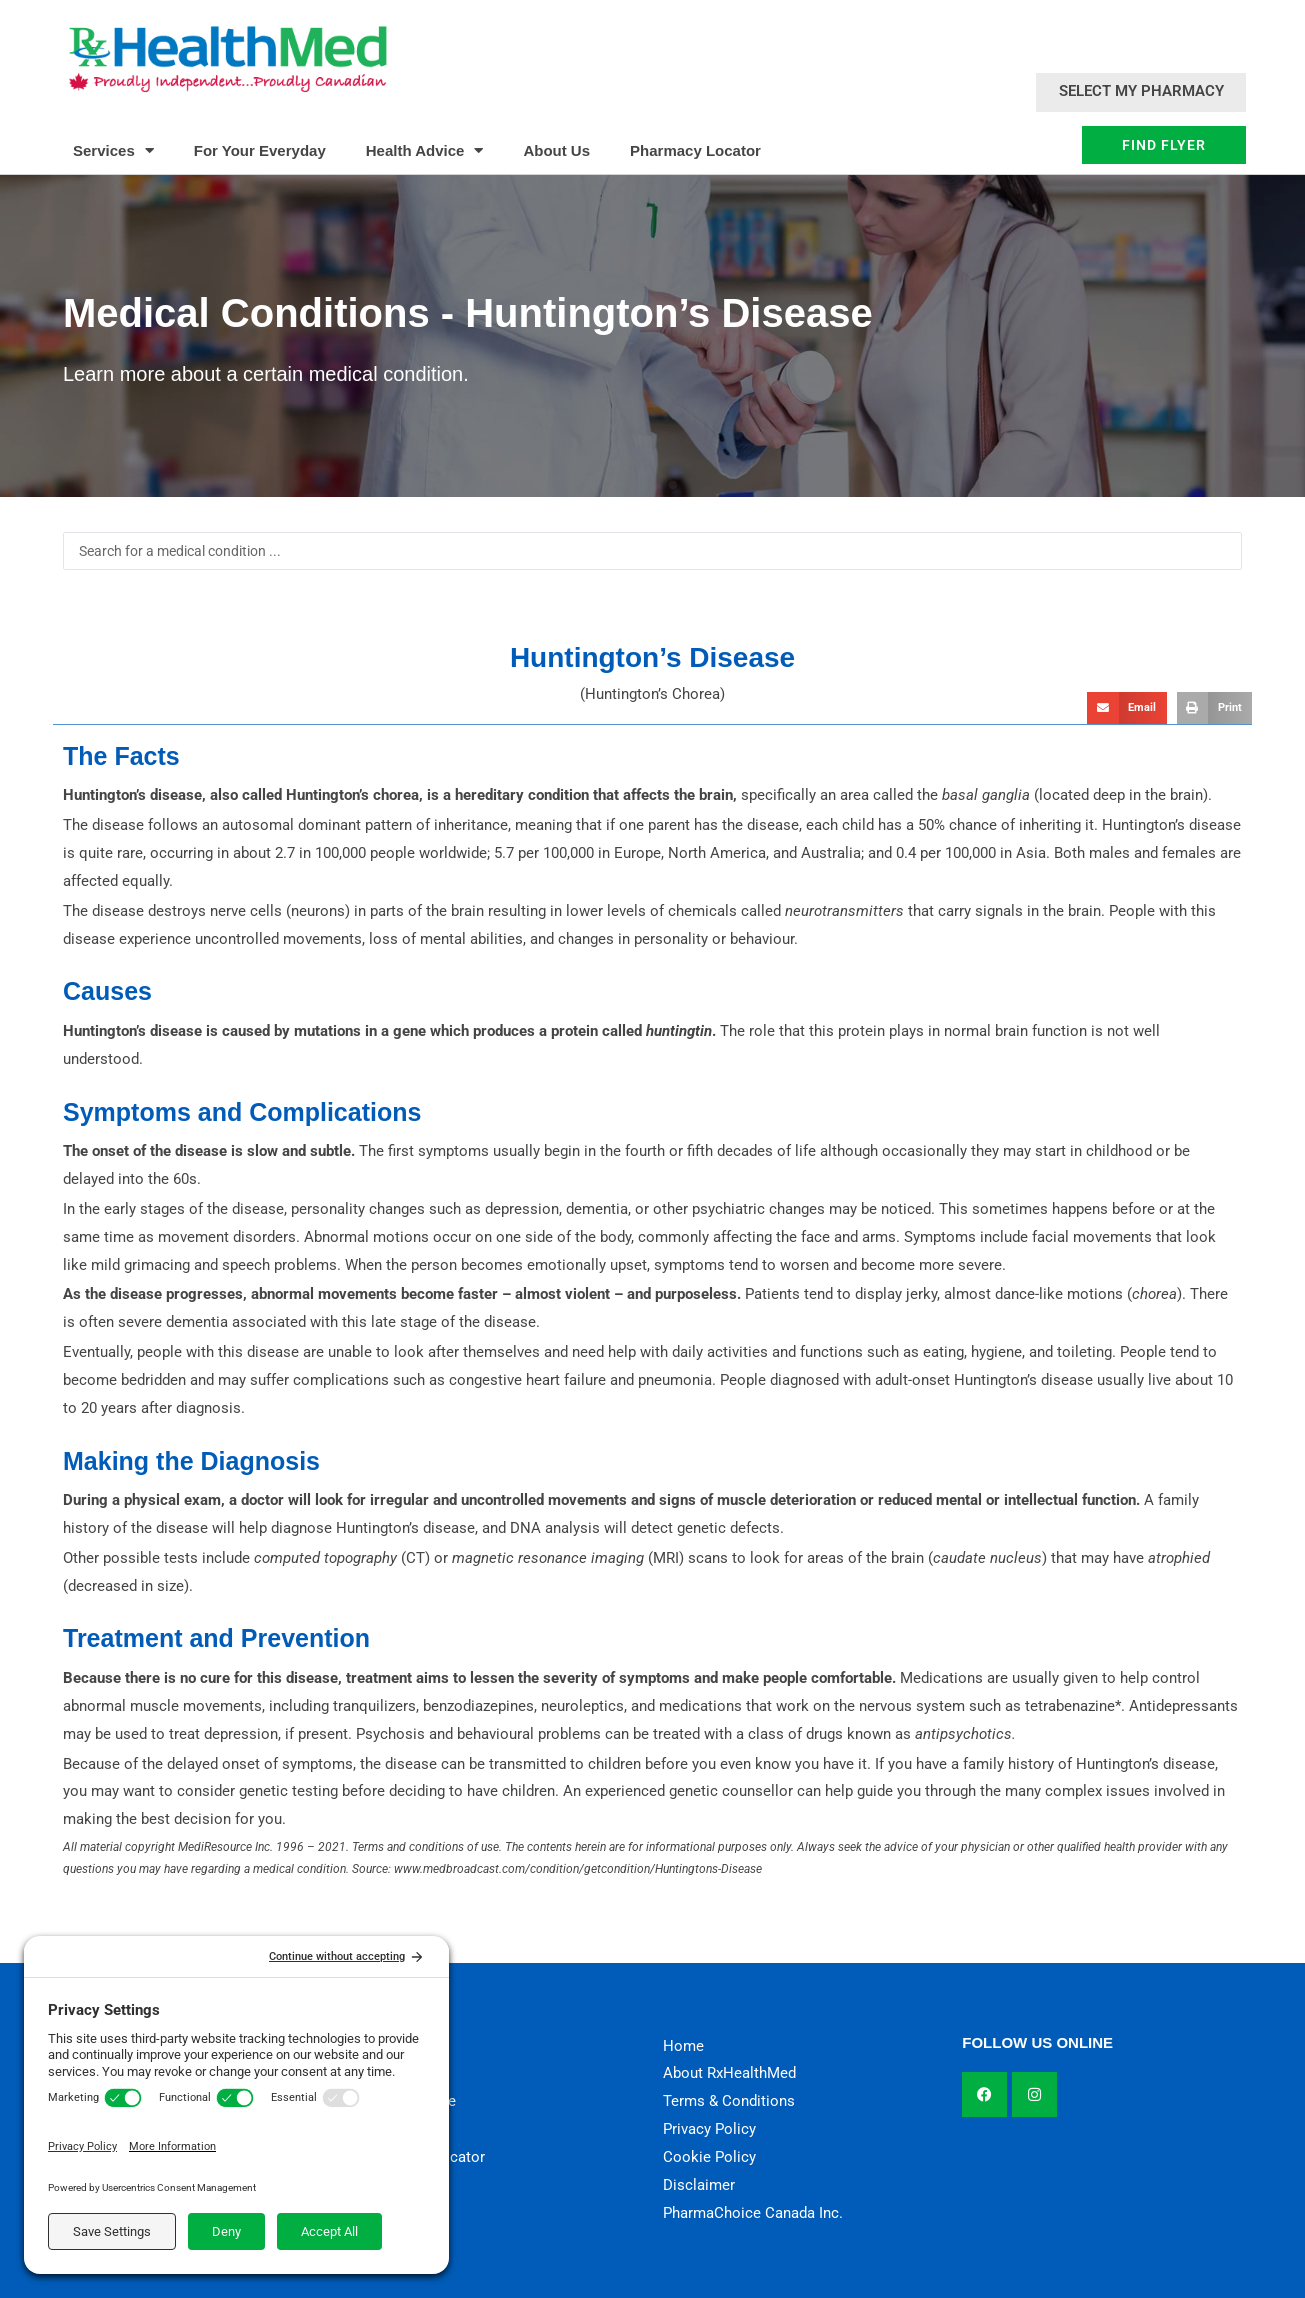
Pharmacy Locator (695, 150)
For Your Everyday (260, 150)
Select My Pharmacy (1141, 91)
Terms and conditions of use (425, 1847)
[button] (1126, 708)
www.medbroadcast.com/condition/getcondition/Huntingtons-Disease (578, 1869)
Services (113, 150)
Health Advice (425, 150)
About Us (556, 150)
